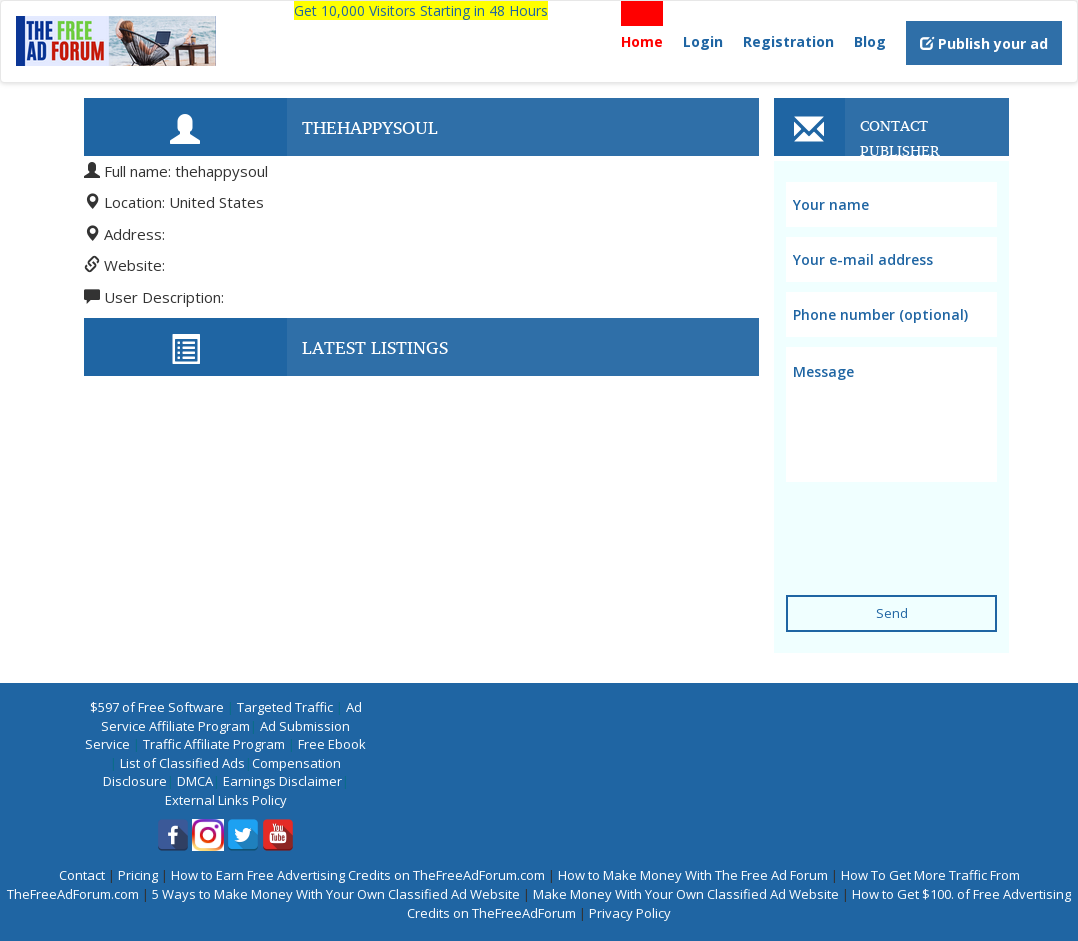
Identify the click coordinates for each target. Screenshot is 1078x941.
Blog (870, 41)
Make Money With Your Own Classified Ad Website (686, 894)
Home (642, 41)
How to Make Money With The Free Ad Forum (693, 875)
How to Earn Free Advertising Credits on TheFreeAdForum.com (358, 875)
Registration (788, 41)
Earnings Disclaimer (282, 781)
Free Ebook (332, 744)
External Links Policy (226, 800)
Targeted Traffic (285, 707)
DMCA (195, 781)
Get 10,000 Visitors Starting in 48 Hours (421, 10)
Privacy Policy (630, 913)
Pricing (138, 875)
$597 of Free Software (157, 707)
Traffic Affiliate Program (214, 744)
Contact (82, 875)
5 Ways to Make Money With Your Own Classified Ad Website (336, 894)
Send (892, 613)
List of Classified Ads (182, 763)
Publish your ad (984, 43)
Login (703, 41)
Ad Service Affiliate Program (231, 716)
